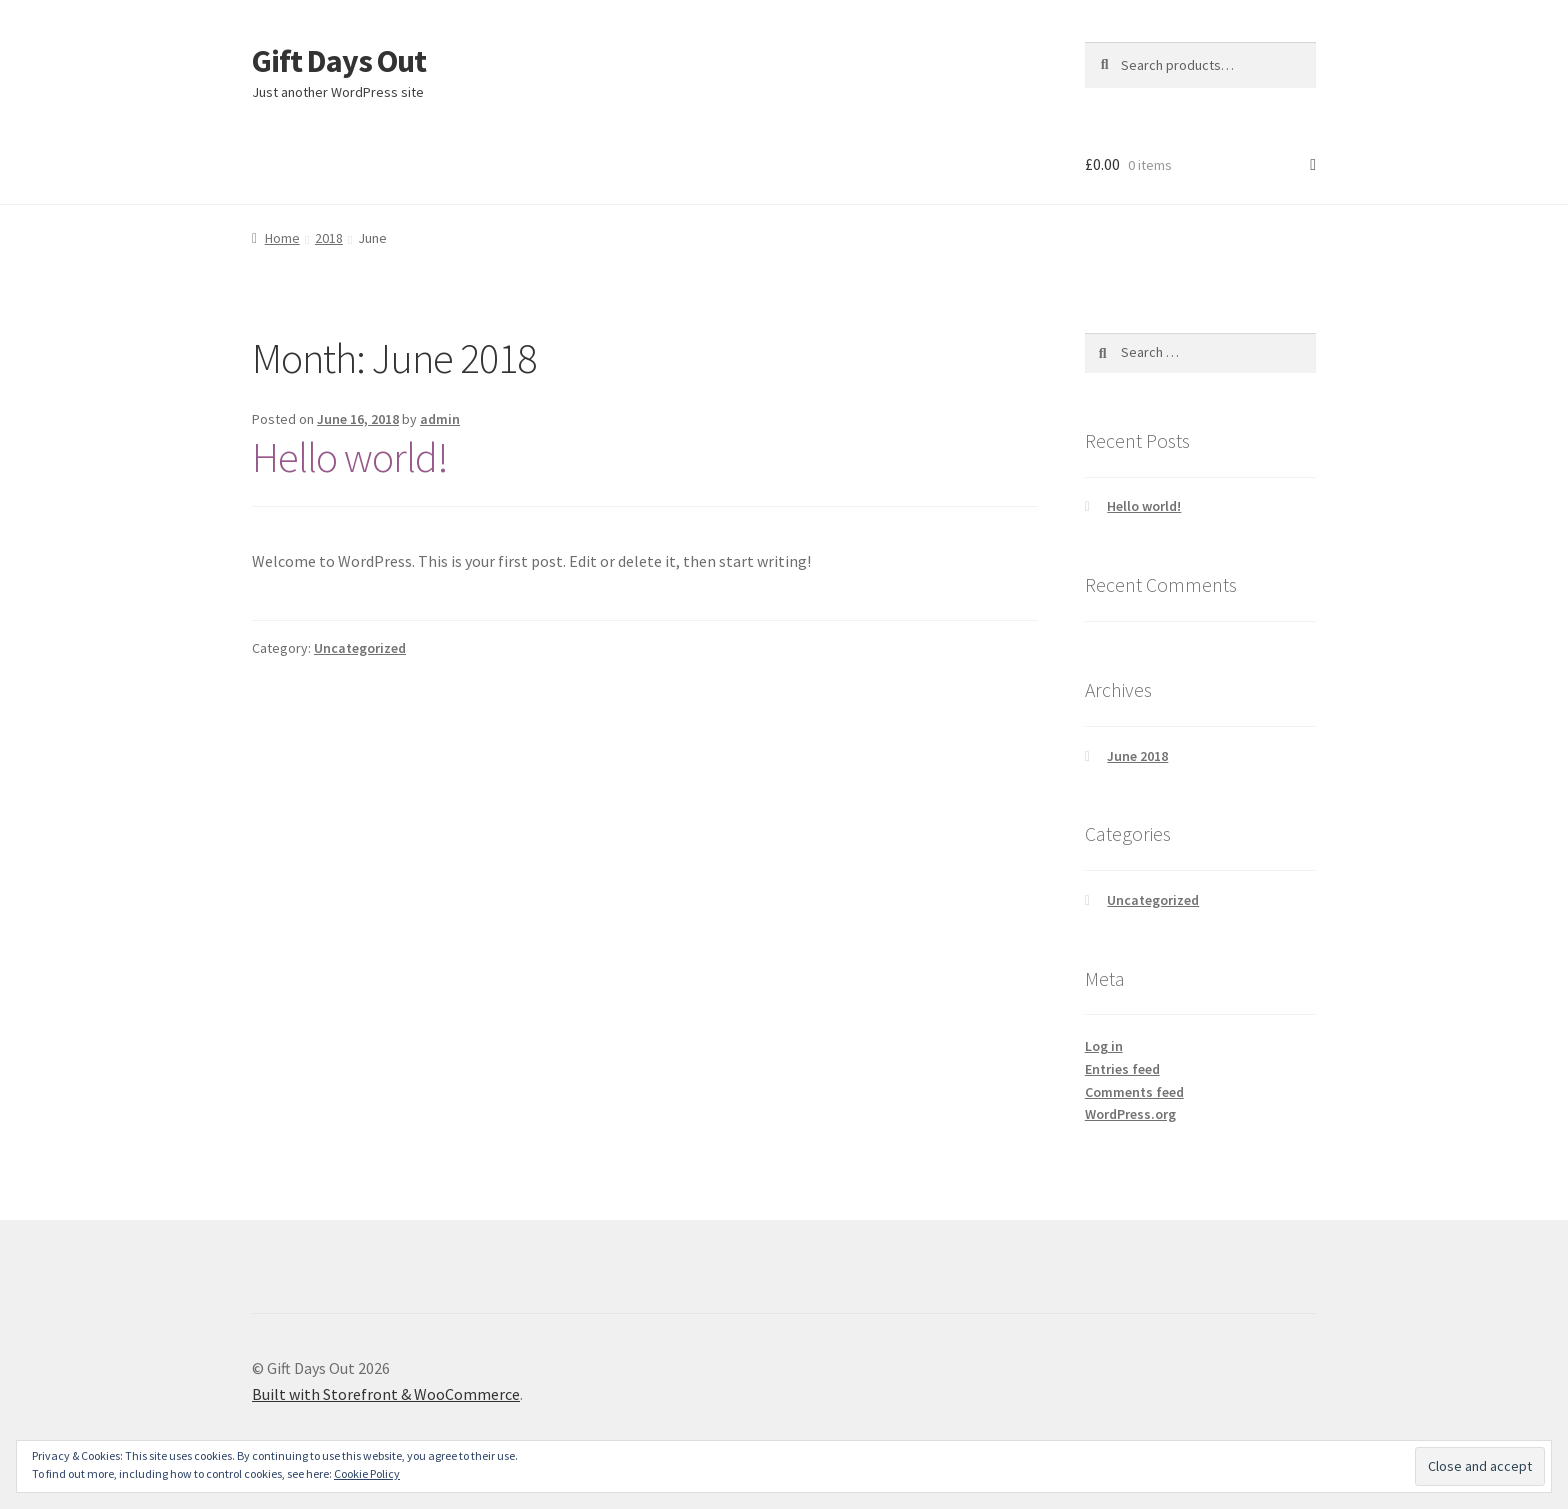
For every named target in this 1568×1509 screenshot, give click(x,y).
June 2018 (1137, 756)
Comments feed (1134, 1092)
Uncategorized (360, 648)
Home (282, 238)
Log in (1104, 1046)
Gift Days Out (339, 61)
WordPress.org (1130, 1114)
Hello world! (350, 457)
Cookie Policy (367, 1473)
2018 (329, 238)
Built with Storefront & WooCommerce (386, 1394)
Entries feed (1122, 1069)
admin (440, 419)
